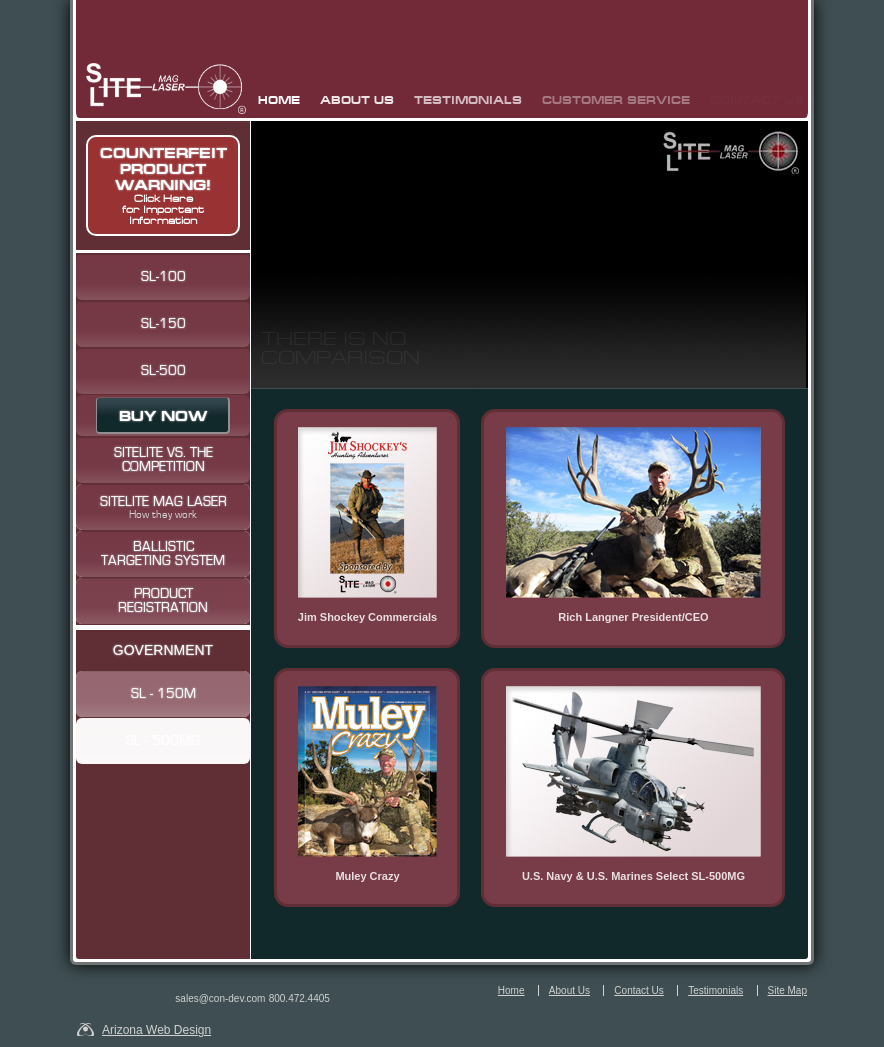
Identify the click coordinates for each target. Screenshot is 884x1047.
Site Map (787, 990)
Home (279, 100)
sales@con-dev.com (220, 998)
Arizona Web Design (156, 1029)
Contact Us (638, 990)
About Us (357, 100)
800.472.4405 (299, 998)
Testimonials (468, 100)
